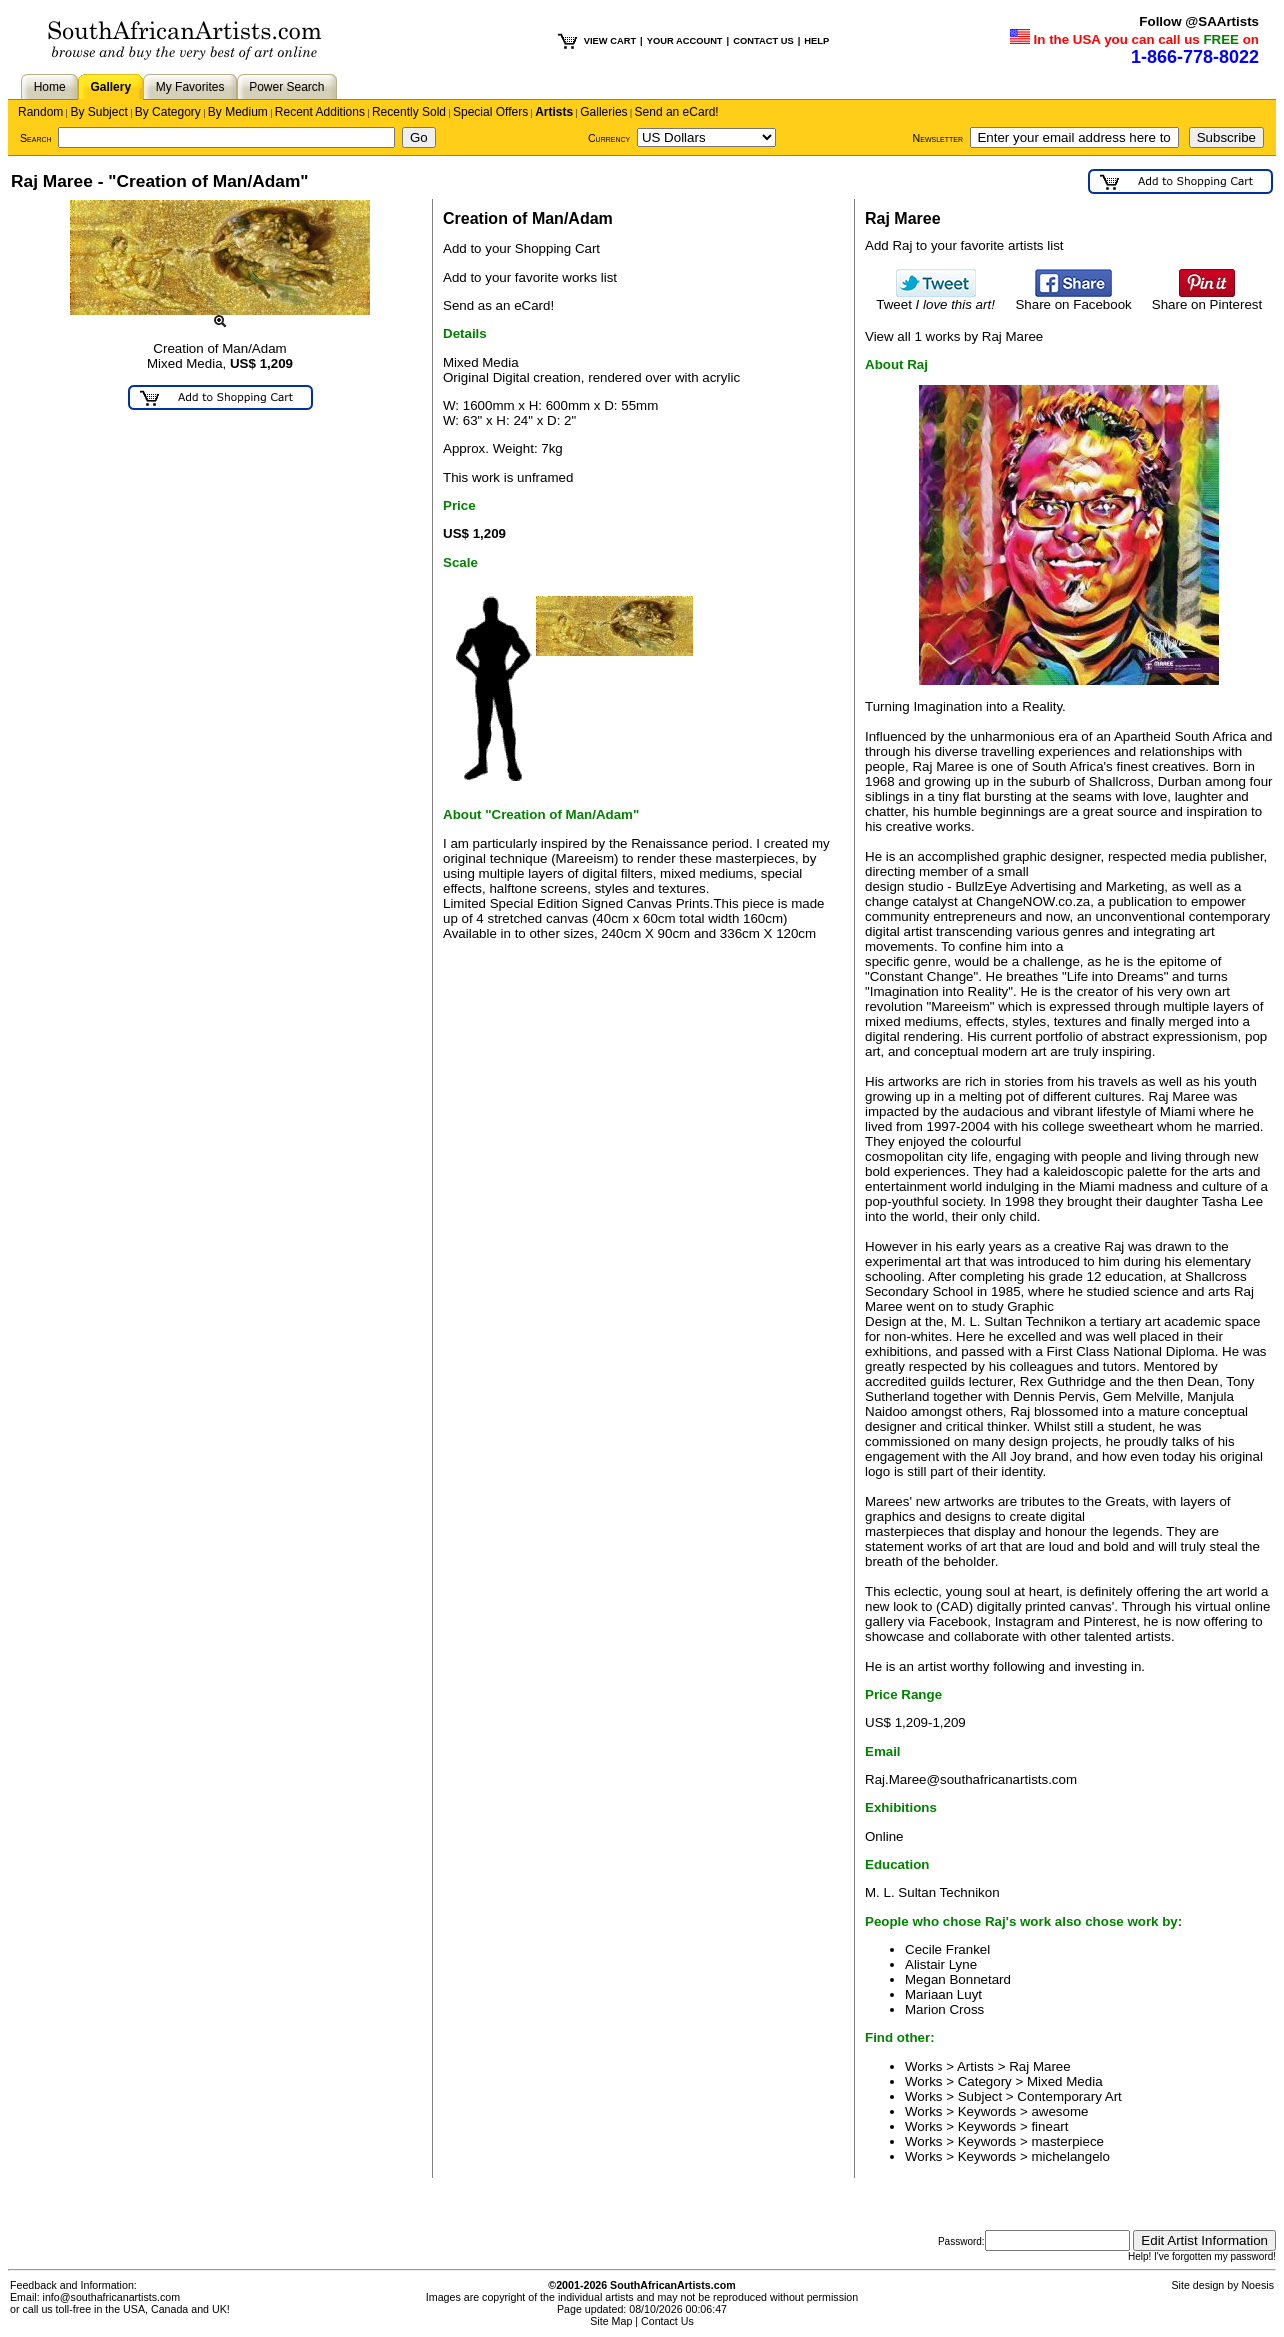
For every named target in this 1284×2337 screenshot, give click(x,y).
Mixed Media (1065, 2081)
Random (40, 112)
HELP (816, 41)
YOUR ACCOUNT (685, 41)
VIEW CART (610, 41)
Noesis (1257, 2285)
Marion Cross (944, 2009)
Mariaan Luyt (943, 1994)
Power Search (286, 87)
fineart (1049, 2126)
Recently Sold (409, 112)
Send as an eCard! (498, 305)
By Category (168, 112)
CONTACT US (763, 41)
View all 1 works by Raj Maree (954, 336)
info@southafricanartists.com (112, 2297)
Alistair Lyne (941, 1964)
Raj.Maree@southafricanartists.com (971, 1779)
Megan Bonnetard (958, 1979)
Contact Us (667, 2321)
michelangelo (1070, 2156)
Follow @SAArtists (1199, 21)
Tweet (935, 298)
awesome (1059, 2111)
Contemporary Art (1069, 2096)
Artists (554, 112)
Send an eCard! (677, 112)
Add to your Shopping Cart (521, 248)
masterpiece (1067, 2141)
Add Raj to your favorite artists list (964, 245)
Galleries (603, 112)
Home (50, 87)
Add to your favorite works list (530, 277)
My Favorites (190, 87)
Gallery (110, 87)
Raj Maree (1039, 2066)
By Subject (98, 112)
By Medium (238, 112)
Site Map (611, 2321)
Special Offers (490, 112)
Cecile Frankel (947, 1949)
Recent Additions (320, 112)
